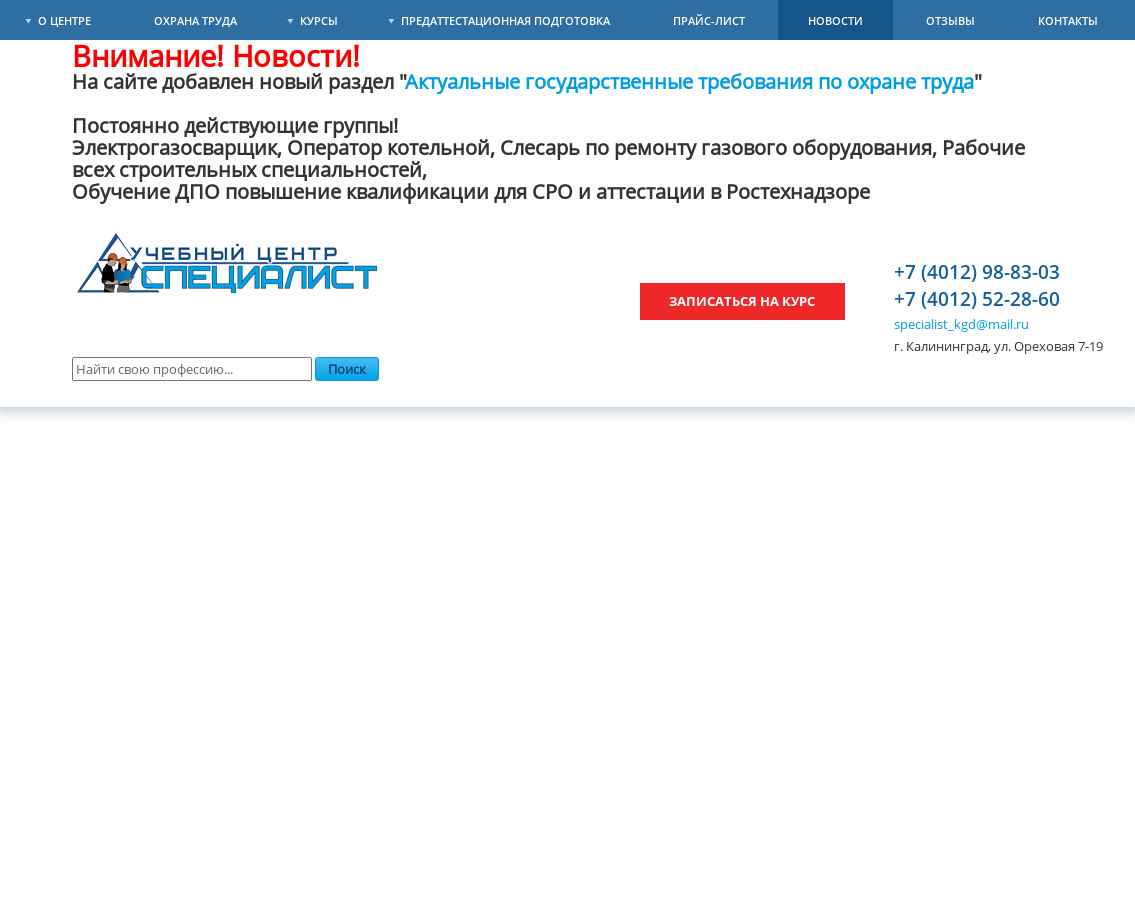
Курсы (319, 20)
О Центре (64, 20)
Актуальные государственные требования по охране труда (690, 81)
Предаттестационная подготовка (505, 20)
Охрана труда (195, 20)
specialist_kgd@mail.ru (961, 324)
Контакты (1068, 20)
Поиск (347, 369)
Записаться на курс (742, 301)
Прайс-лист (709, 20)
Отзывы (950, 20)
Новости (835, 20)
